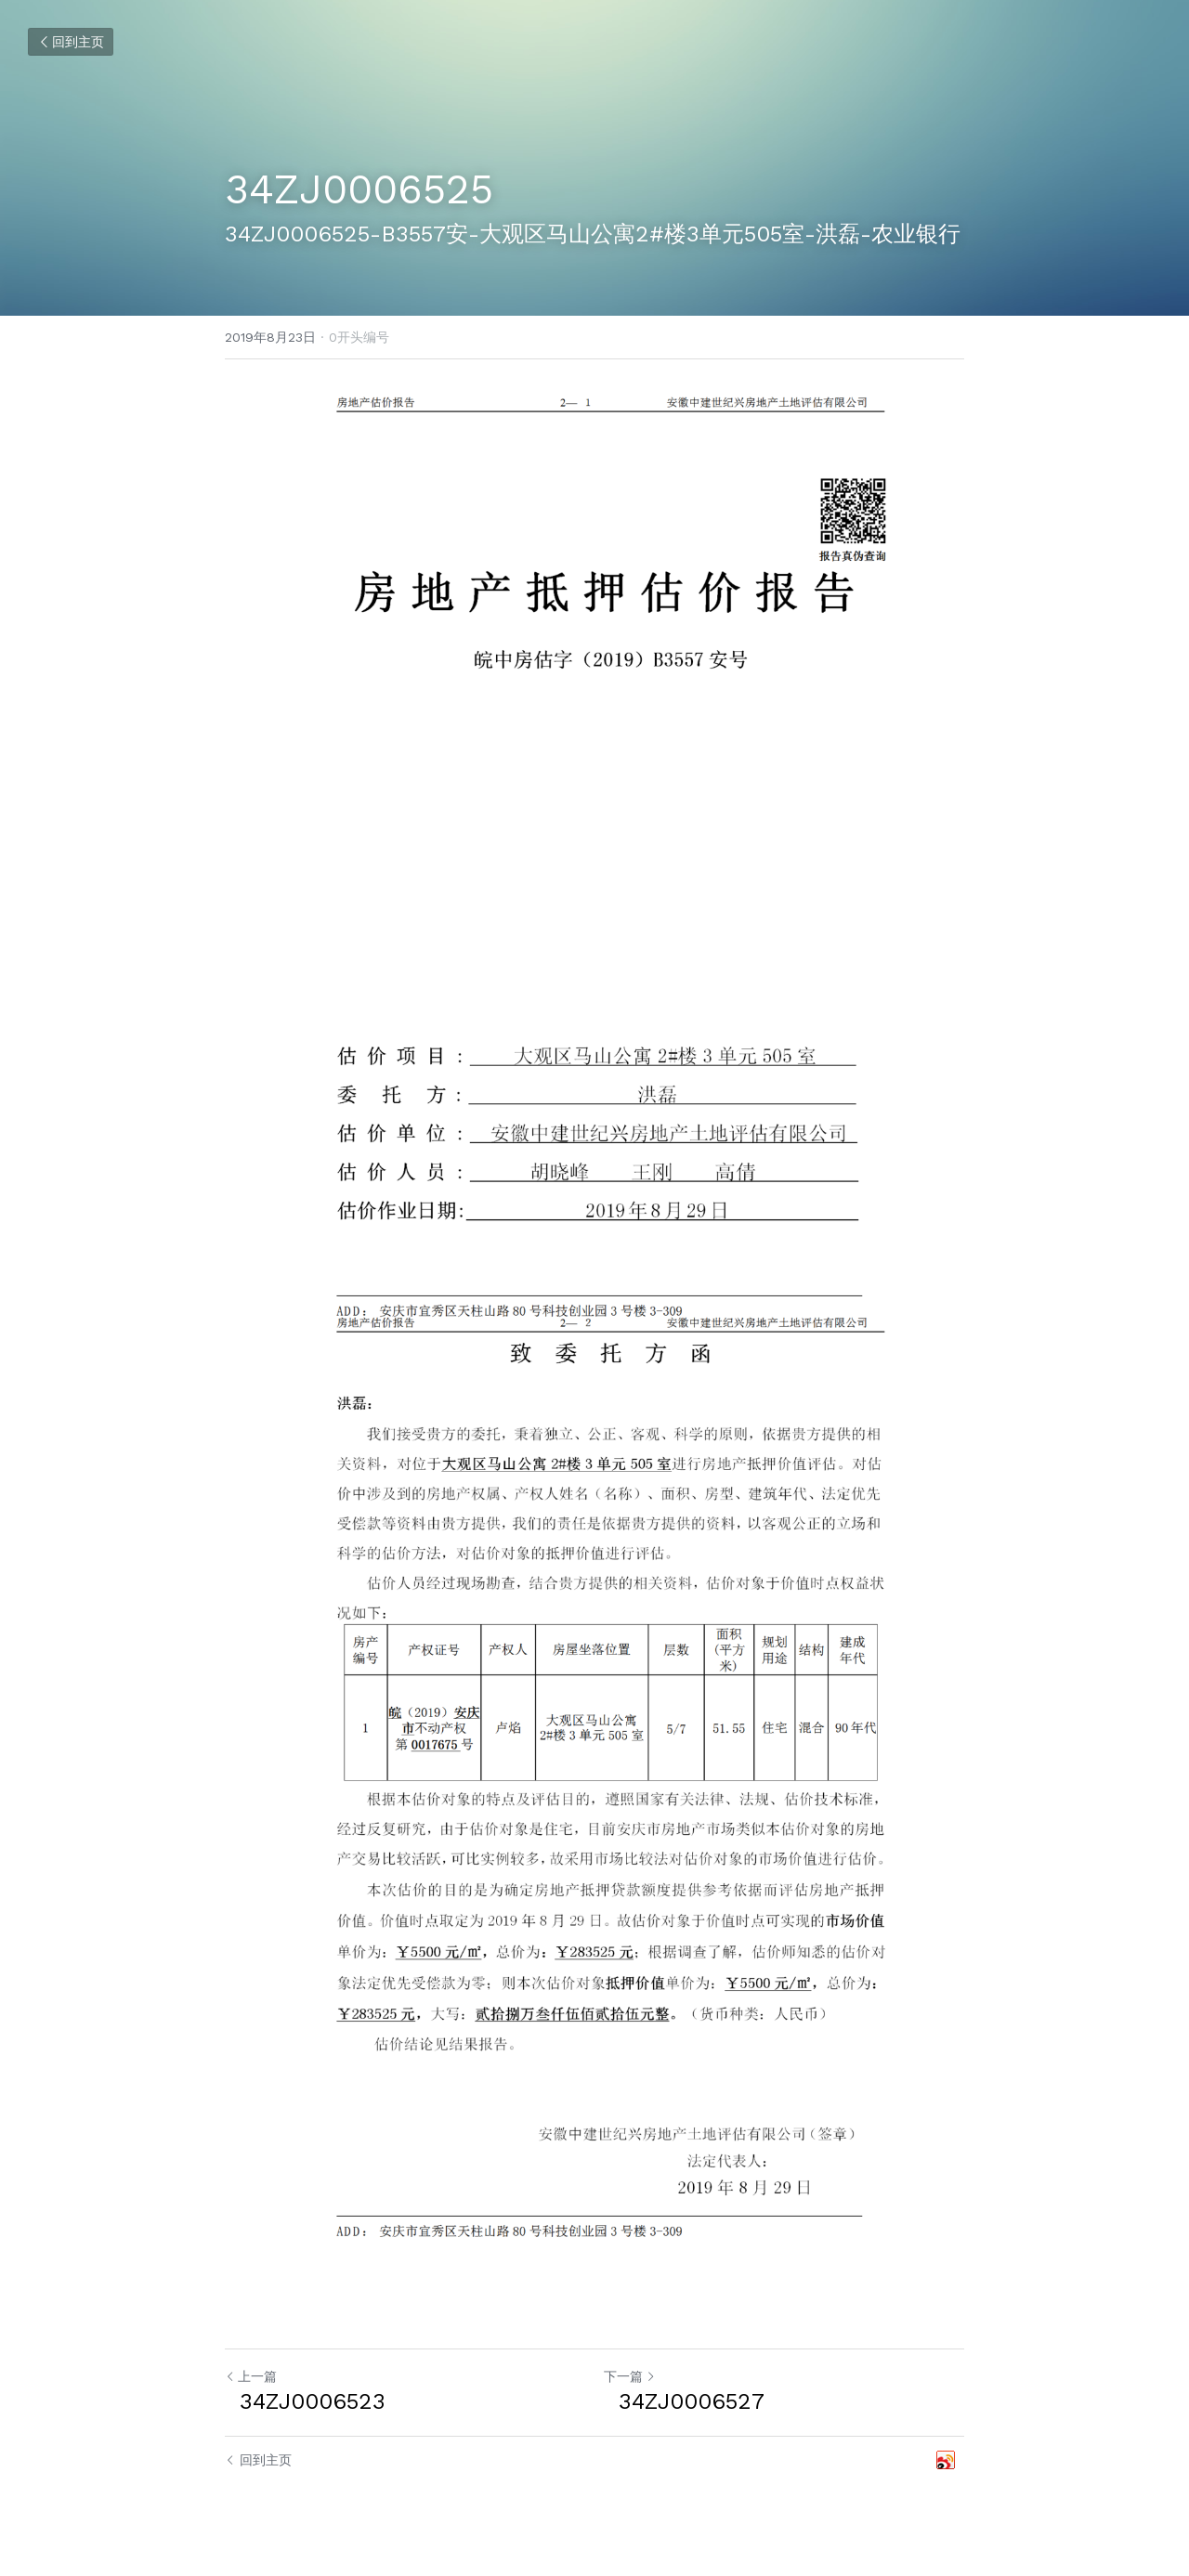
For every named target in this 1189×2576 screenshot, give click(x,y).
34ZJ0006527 (684, 2401)
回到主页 (70, 41)
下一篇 (630, 2376)
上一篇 (251, 2376)
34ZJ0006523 (305, 2401)
